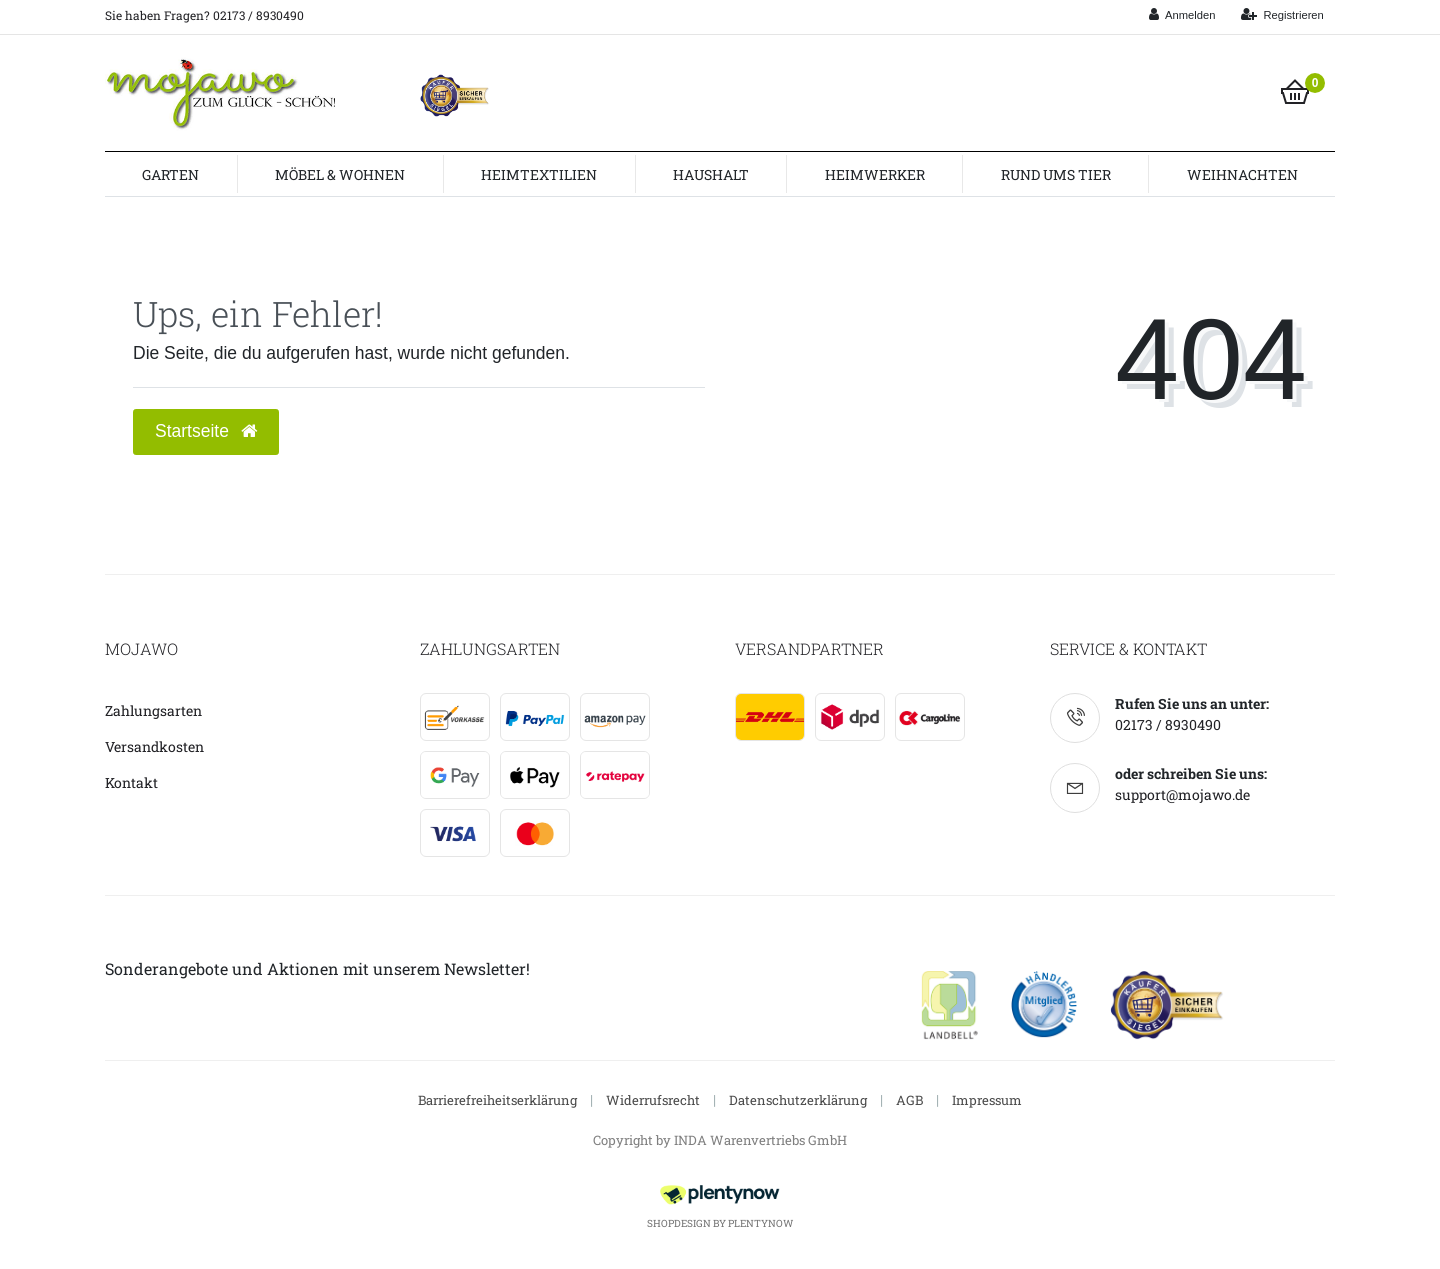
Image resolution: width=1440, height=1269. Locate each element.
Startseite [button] (206, 431)
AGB (909, 1100)
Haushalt (711, 174)
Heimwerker (875, 174)
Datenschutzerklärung (798, 1100)
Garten (170, 174)
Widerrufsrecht (653, 1100)
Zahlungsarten (153, 710)
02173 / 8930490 (1168, 724)
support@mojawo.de (1182, 794)
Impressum (987, 1100)
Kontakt (131, 782)
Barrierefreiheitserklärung (497, 1100)
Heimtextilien (539, 174)
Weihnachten (1242, 174)
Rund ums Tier (1056, 174)
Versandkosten (154, 746)
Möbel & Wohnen (340, 174)
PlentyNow (760, 1223)
